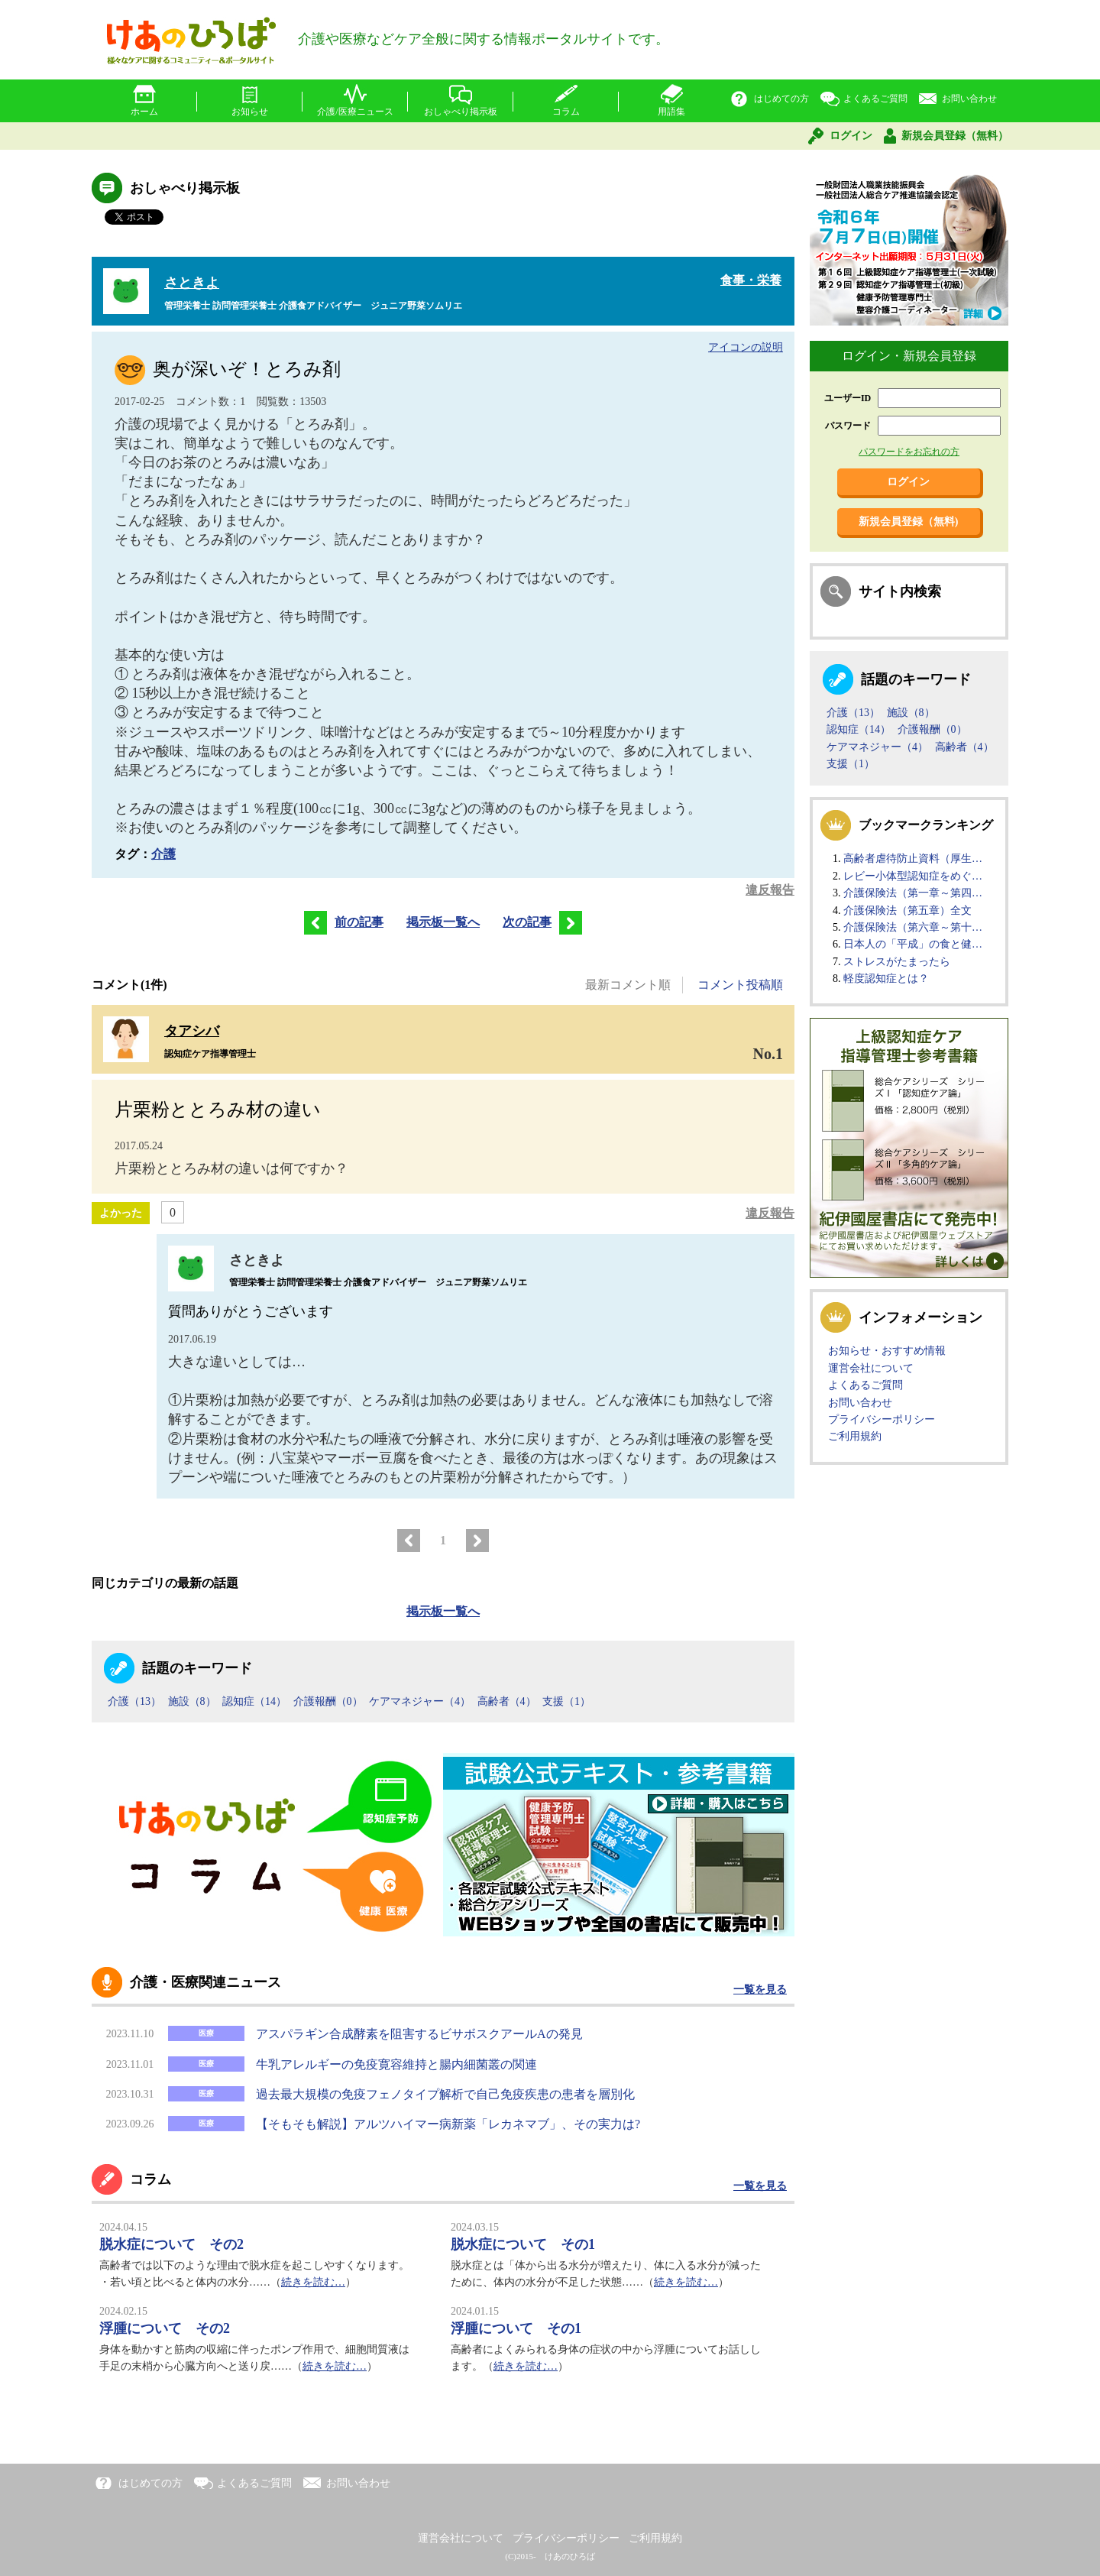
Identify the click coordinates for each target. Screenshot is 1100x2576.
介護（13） (134, 1701)
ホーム (144, 111)
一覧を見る (760, 1989)
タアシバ (191, 1031)
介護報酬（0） (328, 1701)
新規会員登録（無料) (909, 521)
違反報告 (770, 889)
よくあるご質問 (875, 98)
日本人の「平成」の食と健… (912, 944)
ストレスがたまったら (896, 961)
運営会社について (871, 1368)
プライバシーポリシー (881, 1419)
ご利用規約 (855, 1436)
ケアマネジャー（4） (420, 1701)
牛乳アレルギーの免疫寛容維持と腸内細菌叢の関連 (396, 2064)
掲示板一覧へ (443, 921)
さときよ (191, 282)
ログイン (851, 135)
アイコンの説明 (745, 347)
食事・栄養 (750, 280)
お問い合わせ (969, 98)
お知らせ (249, 111)
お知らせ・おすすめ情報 (887, 1350)
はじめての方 (781, 98)
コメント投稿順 (740, 984)
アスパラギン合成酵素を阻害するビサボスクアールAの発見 (419, 2033)
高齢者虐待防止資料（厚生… (912, 858)
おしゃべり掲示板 (460, 111)
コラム (566, 111)
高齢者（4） (506, 1701)
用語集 (671, 111)
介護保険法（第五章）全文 (907, 910)
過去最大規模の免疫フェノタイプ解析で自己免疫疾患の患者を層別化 (445, 2094)
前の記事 (339, 922)
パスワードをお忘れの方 (909, 451)
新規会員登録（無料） (954, 135)
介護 (163, 853)
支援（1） (566, 1701)
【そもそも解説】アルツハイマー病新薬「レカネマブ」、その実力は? (448, 2124)
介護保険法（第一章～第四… (912, 893)
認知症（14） (254, 1701)
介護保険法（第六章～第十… (912, 927)
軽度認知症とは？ (886, 978)
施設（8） (192, 1701)
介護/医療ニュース (355, 111)
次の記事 (542, 922)
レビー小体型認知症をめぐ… (912, 876)
